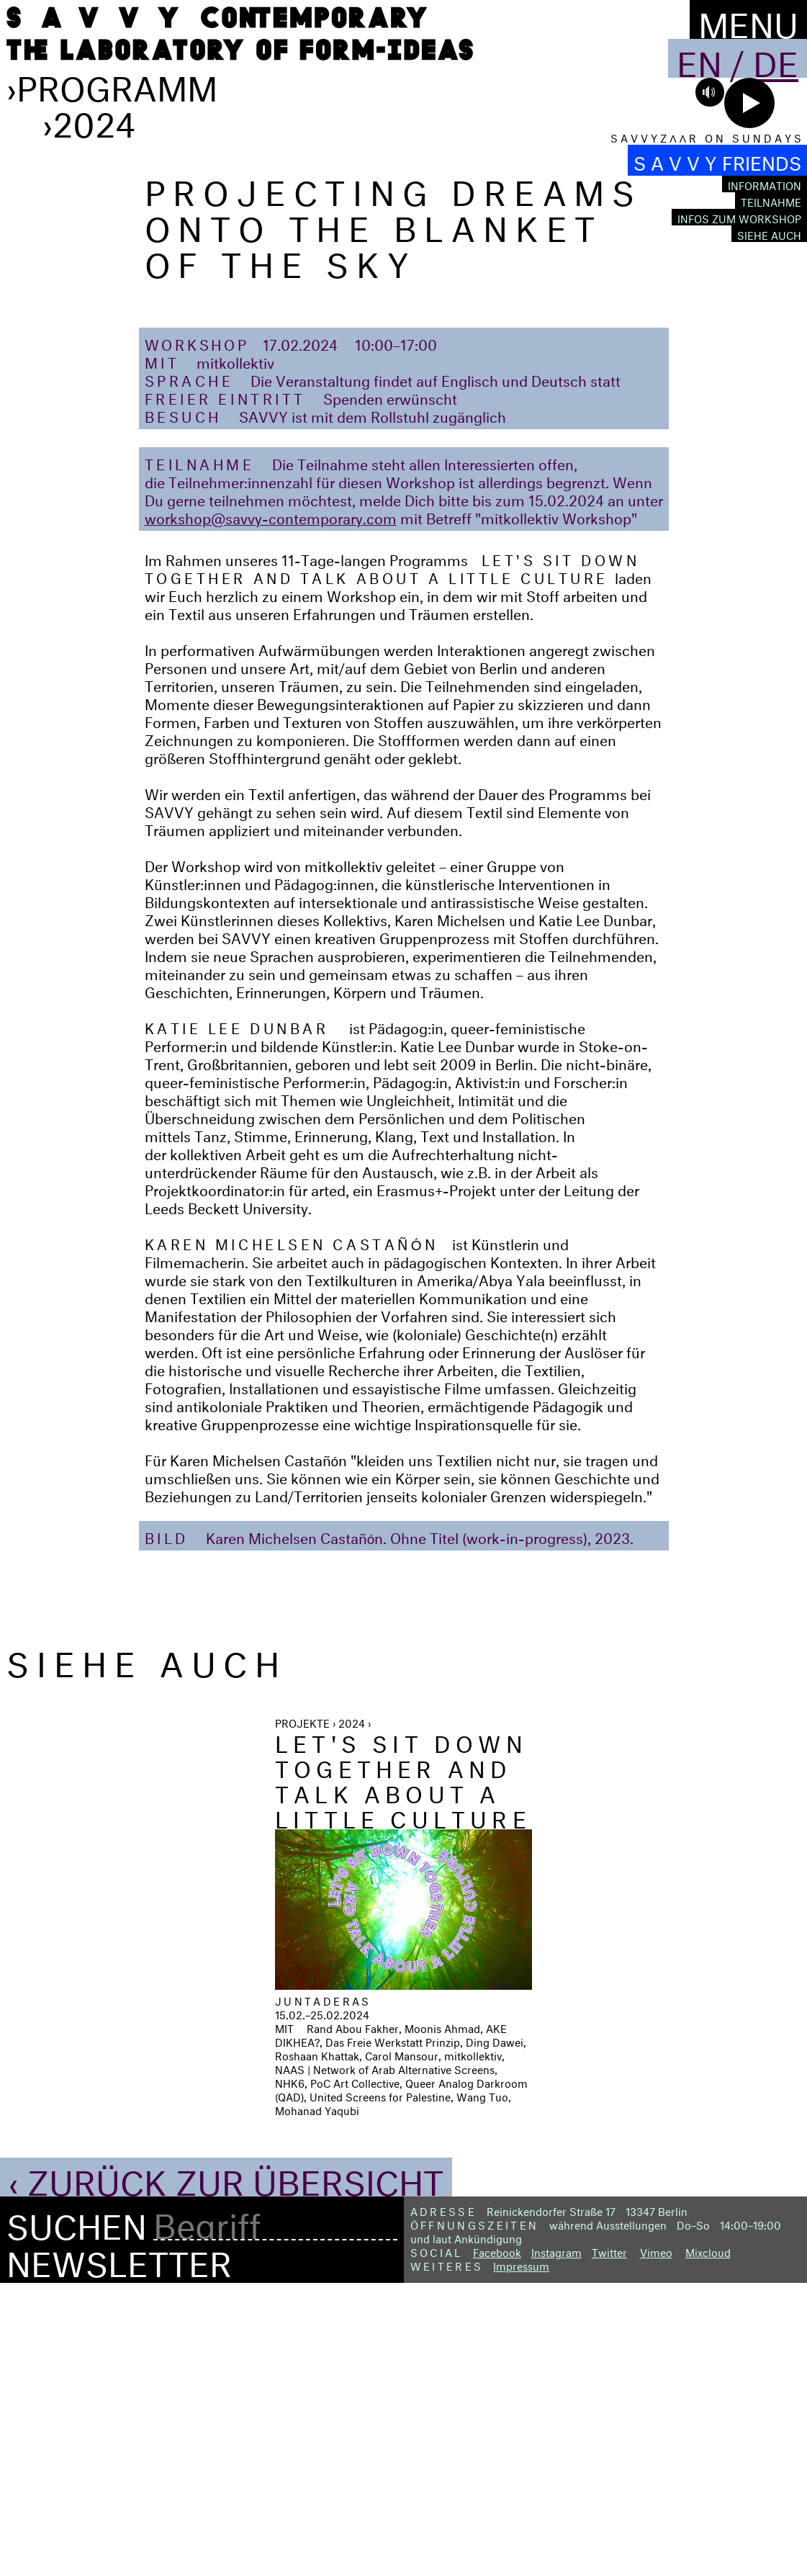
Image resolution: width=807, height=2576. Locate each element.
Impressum (521, 2556)
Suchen (76, 2513)
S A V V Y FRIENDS (717, 160)
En (699, 58)
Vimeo (656, 2542)
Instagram (556, 2542)
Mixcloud (708, 2542)
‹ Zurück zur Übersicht (226, 2469)
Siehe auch (769, 233)
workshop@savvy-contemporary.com (271, 807)
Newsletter (119, 2550)
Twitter (609, 2542)
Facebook (497, 2542)
